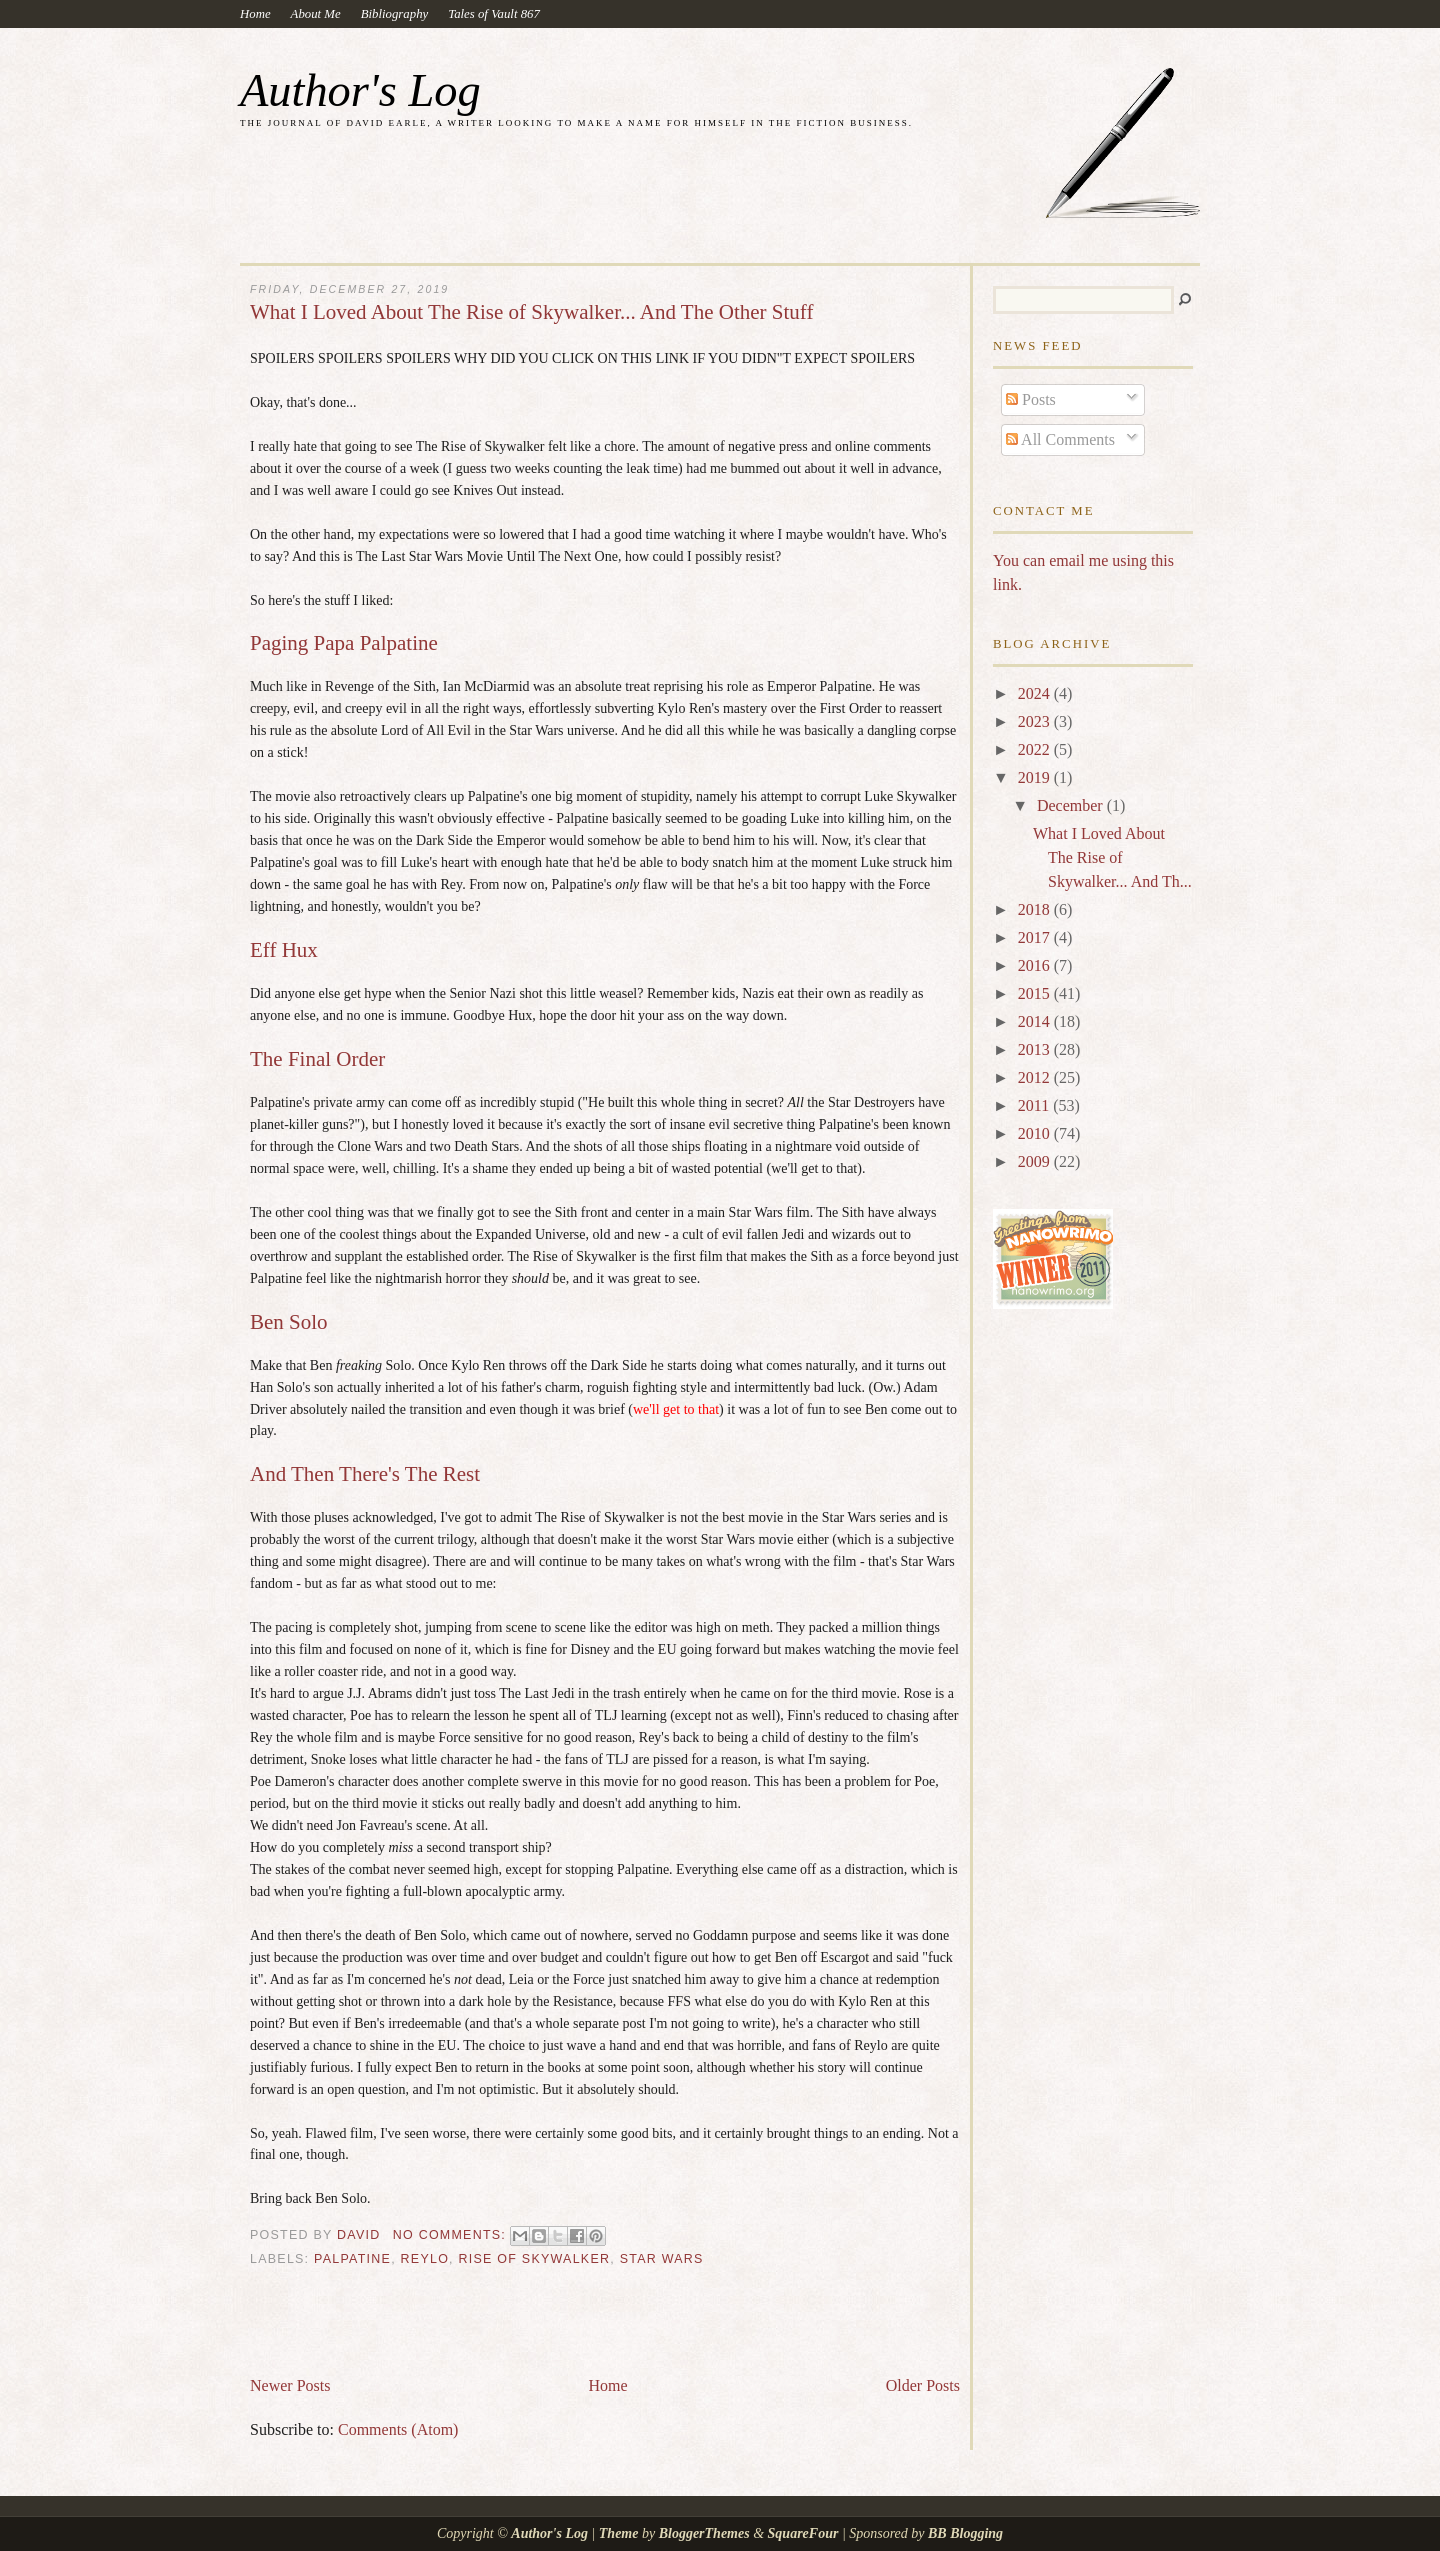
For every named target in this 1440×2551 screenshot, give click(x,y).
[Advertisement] (484, 2329)
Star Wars (662, 2259)
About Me (316, 14)
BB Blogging (965, 2533)
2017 (1036, 937)
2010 (1036, 1133)
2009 (1036, 1161)
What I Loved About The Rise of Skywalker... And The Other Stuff (531, 312)
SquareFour (803, 2533)
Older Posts (923, 2385)
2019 (1036, 777)
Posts (1031, 399)
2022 (1036, 749)
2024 (1036, 693)
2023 (1036, 721)
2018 (1036, 909)
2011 (1035, 1105)
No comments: (452, 2235)
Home (255, 14)
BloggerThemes (704, 2533)
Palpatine (352, 2259)
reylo (425, 2259)
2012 (1036, 1077)
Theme (619, 2533)
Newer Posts (290, 2385)
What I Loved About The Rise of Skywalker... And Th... (1112, 857)
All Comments (1060, 439)
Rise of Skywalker (535, 2259)
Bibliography (395, 14)
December (1072, 805)
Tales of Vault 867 (494, 14)
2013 (1036, 1049)
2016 (1036, 965)
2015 (1036, 993)
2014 (1036, 1021)
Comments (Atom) (398, 2429)
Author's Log (360, 90)
